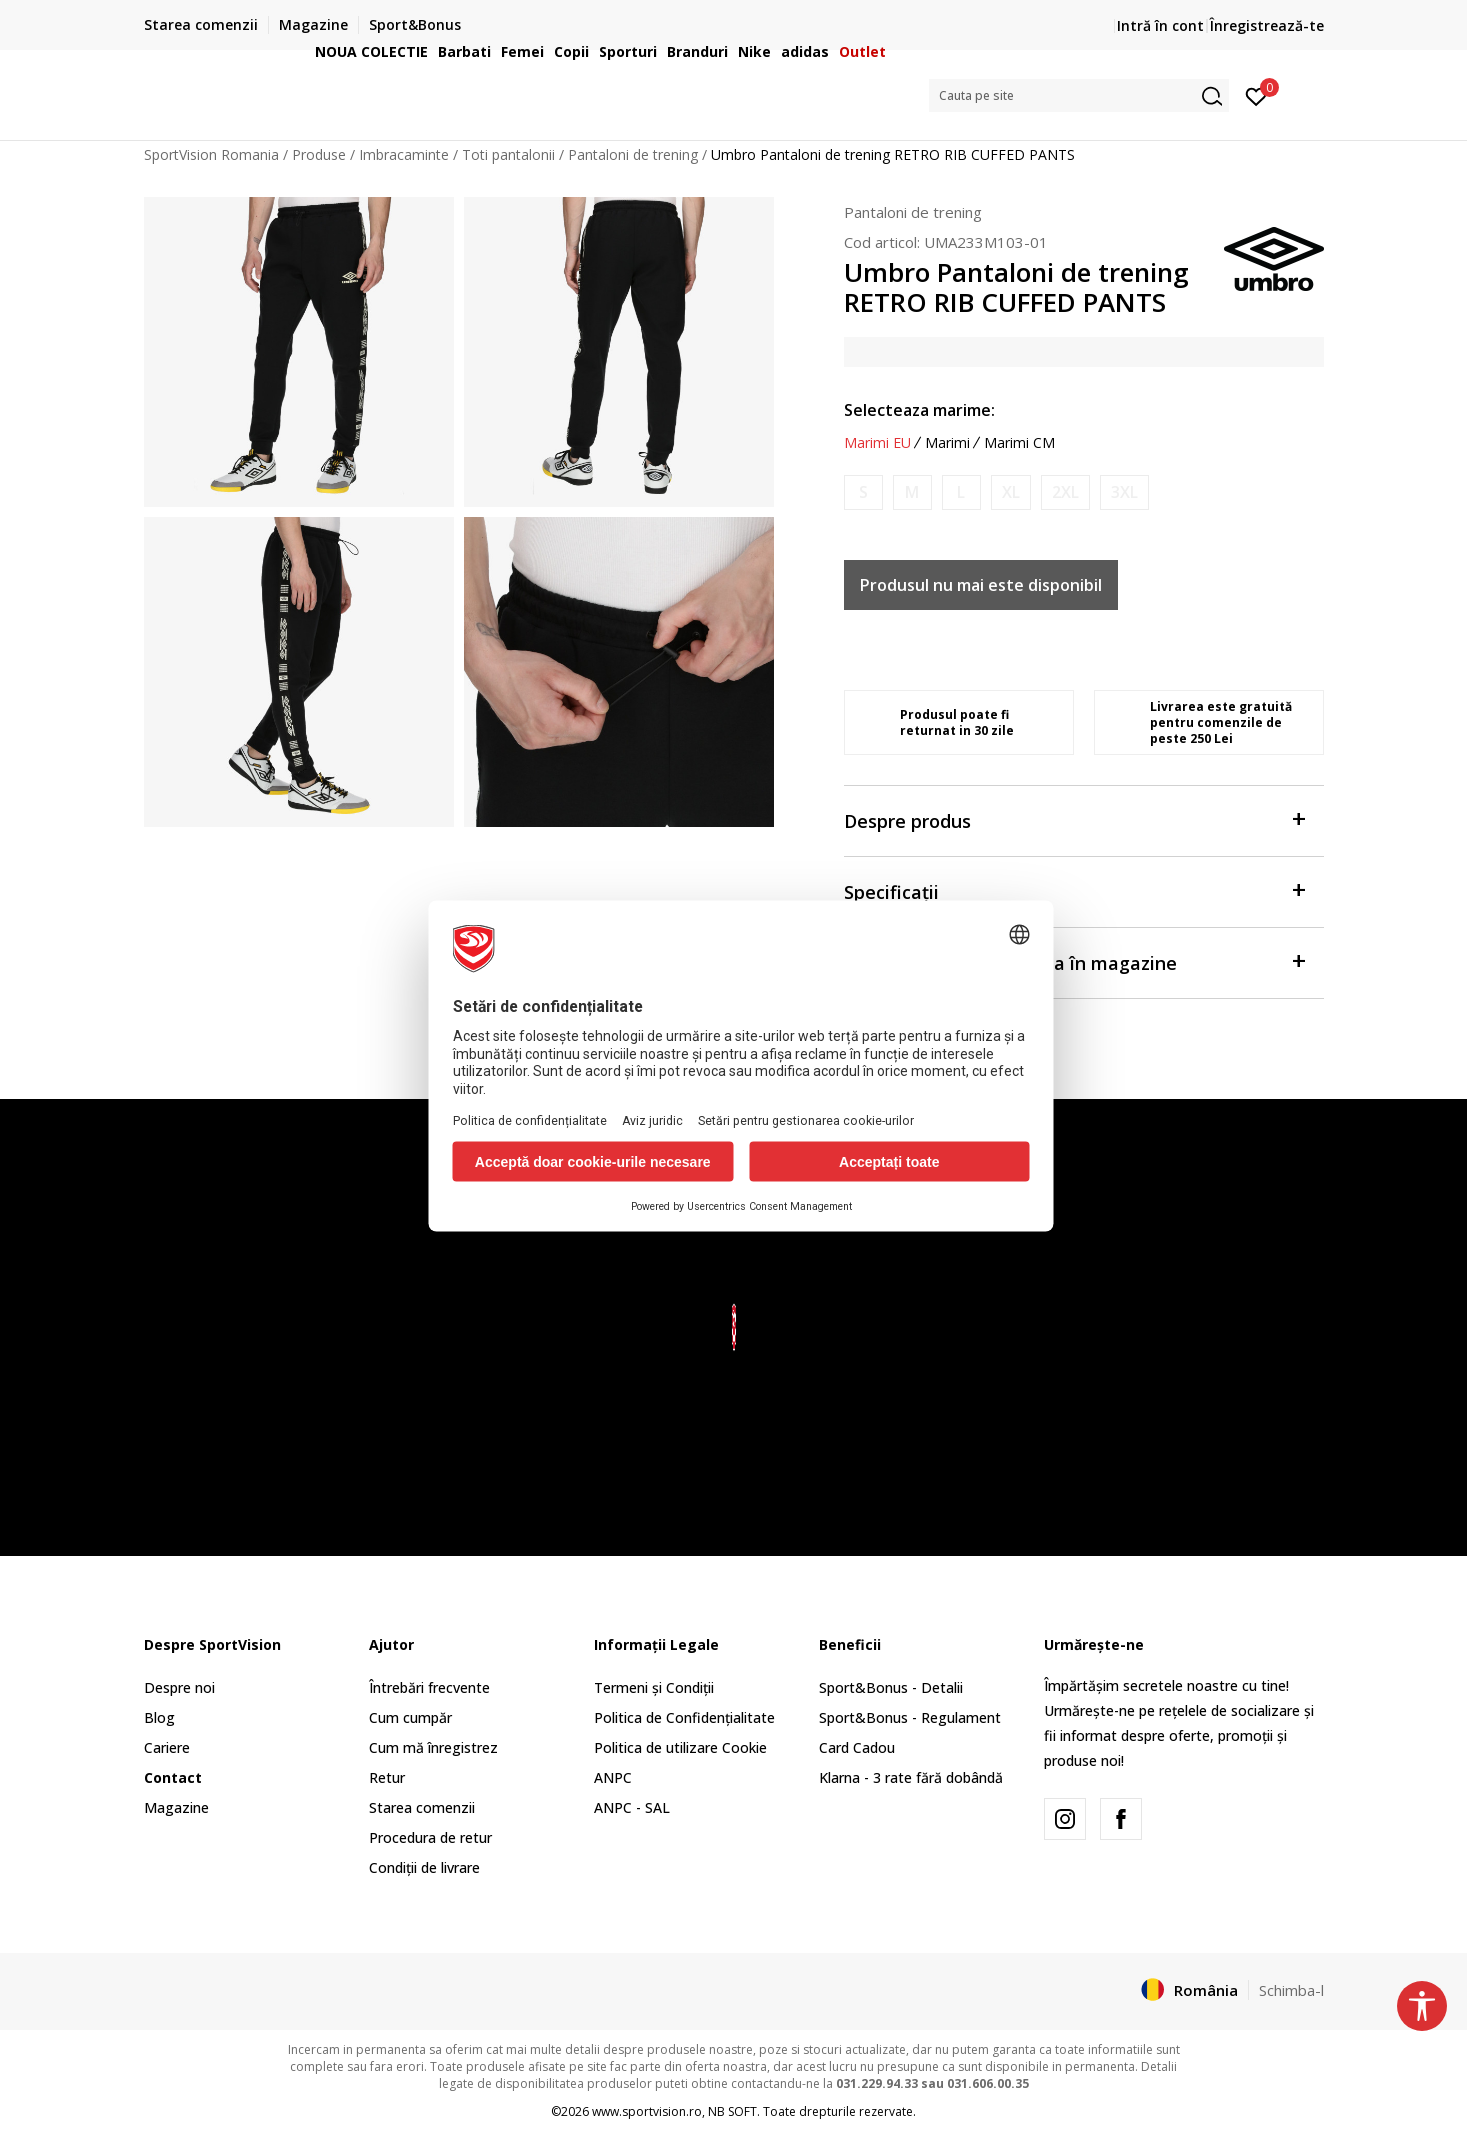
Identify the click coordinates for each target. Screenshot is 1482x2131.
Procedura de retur (430, 1837)
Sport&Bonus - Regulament (910, 1717)
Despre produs (1074, 819)
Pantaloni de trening (913, 212)
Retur (387, 1777)
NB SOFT (732, 2111)
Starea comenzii (422, 1807)
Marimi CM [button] (1019, 443)
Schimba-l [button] (1291, 1990)
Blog (159, 1717)
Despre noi (179, 1687)
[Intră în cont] (1256, 95)
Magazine (176, 1807)
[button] (1079, 95)
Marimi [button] (947, 443)
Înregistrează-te (1267, 25)
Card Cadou (857, 1747)
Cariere (167, 1747)
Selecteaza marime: (919, 410)
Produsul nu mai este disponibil (981, 585)
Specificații (1074, 890)
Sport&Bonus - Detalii (891, 1687)
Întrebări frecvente (429, 1687)
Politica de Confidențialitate (684, 1717)
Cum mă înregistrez (433, 1747)
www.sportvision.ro (647, 2111)
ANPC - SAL (632, 1807)
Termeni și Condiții (654, 1687)
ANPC (613, 1777)
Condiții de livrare (424, 1867)
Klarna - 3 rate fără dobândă (911, 1777)
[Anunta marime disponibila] (863, 492)
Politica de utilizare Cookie (680, 1747)
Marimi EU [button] (877, 443)
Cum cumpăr (410, 1717)
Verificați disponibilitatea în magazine (1074, 961)
